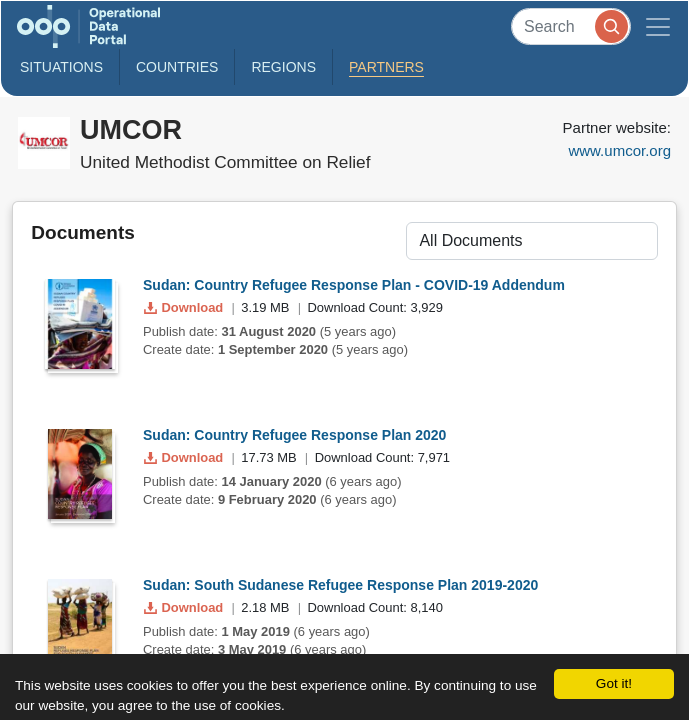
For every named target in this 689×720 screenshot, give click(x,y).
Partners (386, 67)
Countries (177, 67)
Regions (283, 67)
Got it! (614, 683)
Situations (61, 67)
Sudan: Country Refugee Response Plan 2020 (294, 435)
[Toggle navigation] (658, 26)
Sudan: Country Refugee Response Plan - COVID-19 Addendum (354, 285)
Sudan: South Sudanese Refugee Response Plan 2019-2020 (340, 585)
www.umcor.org (619, 150)
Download (185, 307)
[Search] (571, 26)
